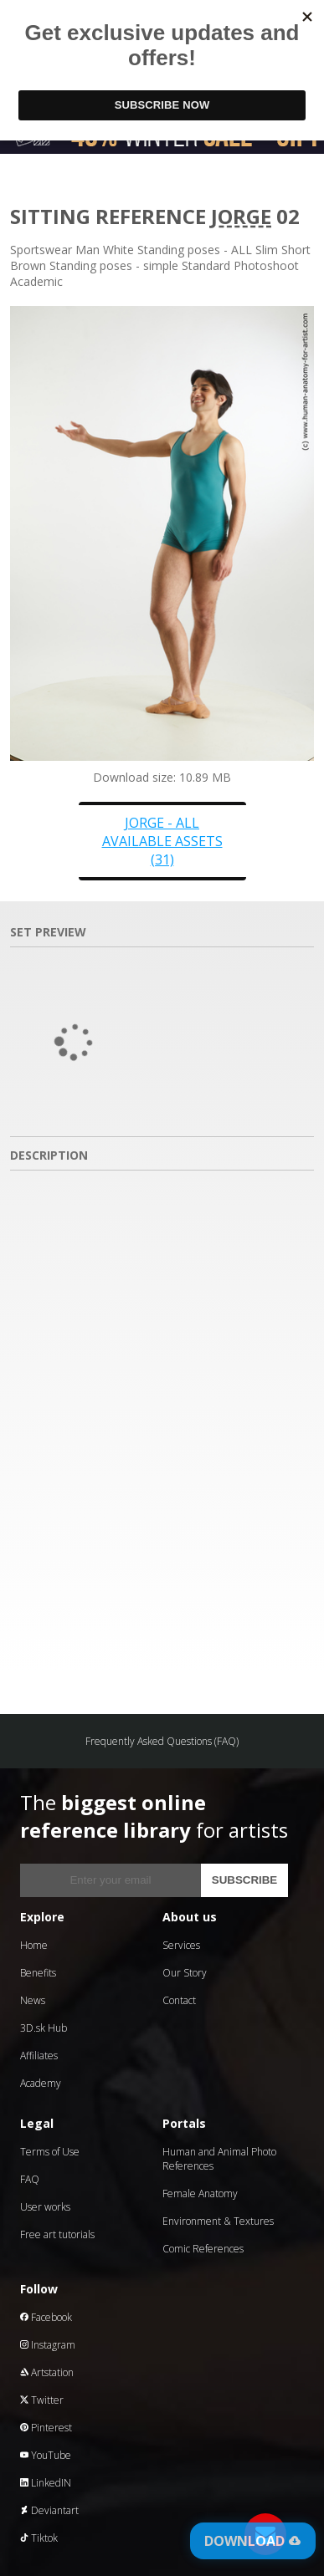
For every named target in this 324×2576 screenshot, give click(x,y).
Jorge (241, 216)
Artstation (47, 2372)
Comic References (203, 2249)
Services (181, 1945)
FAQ (29, 2179)
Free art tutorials (57, 2234)
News (32, 2000)
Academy (40, 2083)
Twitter (42, 2400)
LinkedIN (45, 2483)
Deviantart (49, 2510)
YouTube (45, 2455)
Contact (179, 2000)
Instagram (47, 2345)
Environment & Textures (218, 2221)
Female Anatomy (200, 2193)
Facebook (46, 2317)
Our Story (184, 1973)
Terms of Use (50, 2152)
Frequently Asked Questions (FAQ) (162, 1741)
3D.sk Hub (43, 2028)
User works (45, 2207)
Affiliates (39, 2055)
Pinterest (46, 2427)
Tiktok (39, 2538)
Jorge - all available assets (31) (162, 841)
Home (34, 1945)
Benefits (38, 1973)
